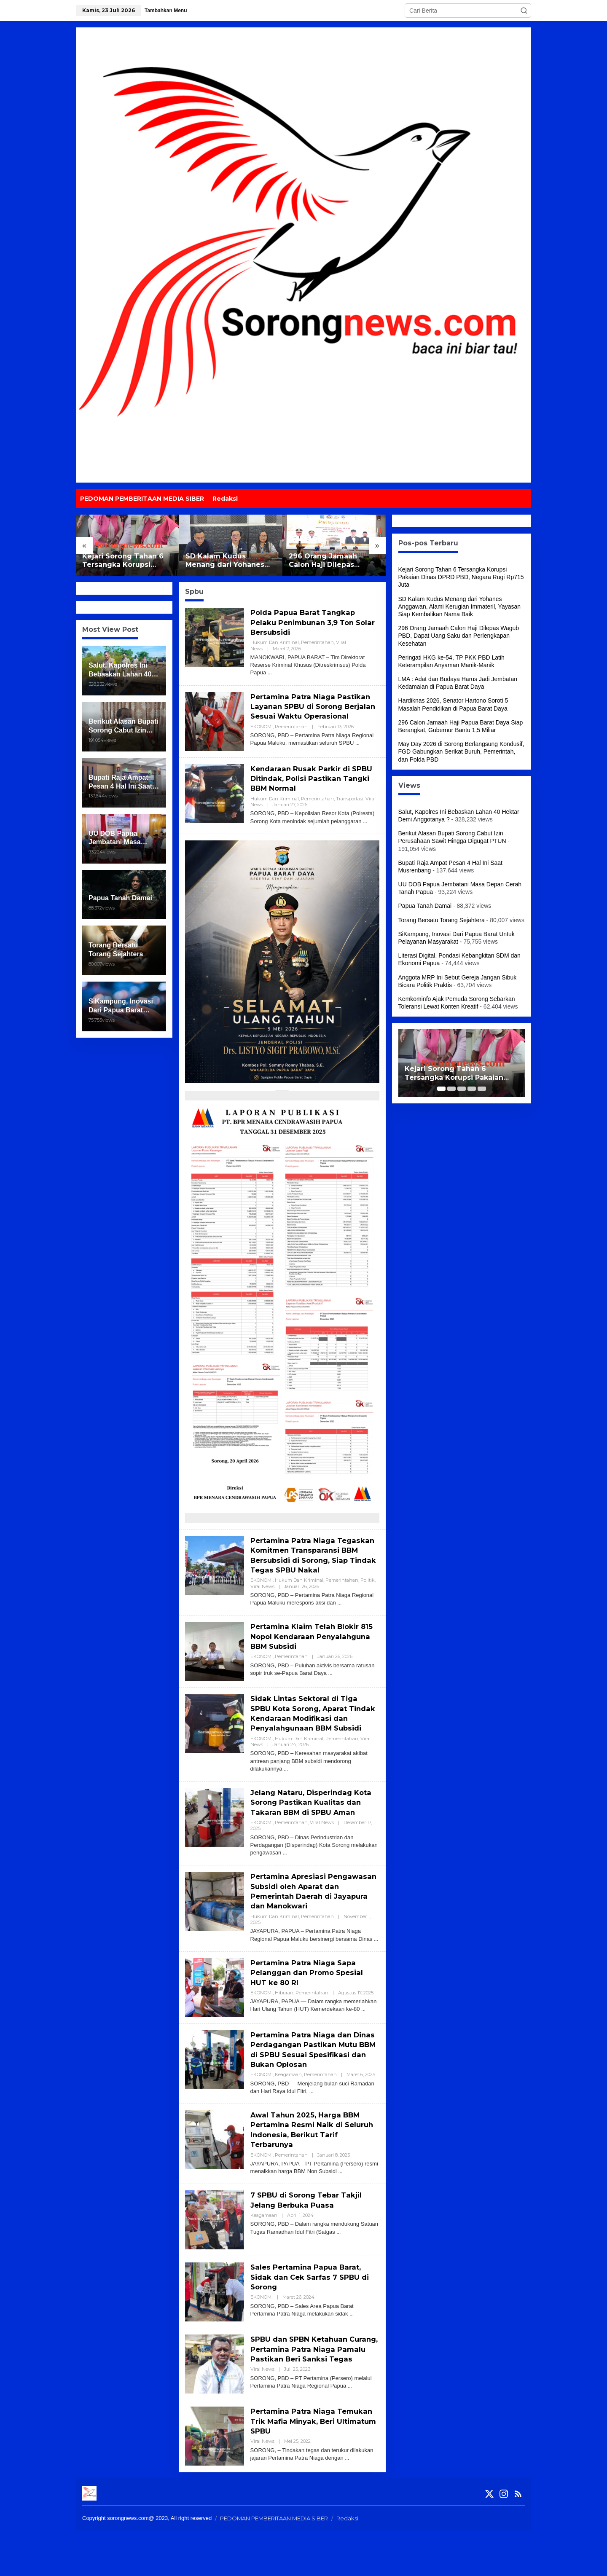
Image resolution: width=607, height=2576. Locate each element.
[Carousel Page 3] (461, 1089)
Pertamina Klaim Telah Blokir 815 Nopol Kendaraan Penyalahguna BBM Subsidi (309, 1654)
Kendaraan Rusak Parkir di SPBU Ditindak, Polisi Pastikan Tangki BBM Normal (311, 786)
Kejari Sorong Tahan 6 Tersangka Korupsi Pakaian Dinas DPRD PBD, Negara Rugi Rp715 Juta (125, 561)
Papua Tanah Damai (425, 905)
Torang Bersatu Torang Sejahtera (441, 920)
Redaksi (347, 2563)
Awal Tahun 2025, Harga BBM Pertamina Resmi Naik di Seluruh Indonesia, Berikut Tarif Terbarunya (314, 2167)
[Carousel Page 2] (451, 1089)
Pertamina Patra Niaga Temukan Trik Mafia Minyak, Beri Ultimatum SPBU (307, 2467)
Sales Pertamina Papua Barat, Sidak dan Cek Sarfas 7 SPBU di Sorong (313, 2314)
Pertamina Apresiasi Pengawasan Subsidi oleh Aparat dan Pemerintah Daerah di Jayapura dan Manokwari (312, 1929)
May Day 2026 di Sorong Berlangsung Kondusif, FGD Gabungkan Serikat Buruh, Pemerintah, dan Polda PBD (461, 751)
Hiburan (284, 2030)
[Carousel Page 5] (482, 1089)
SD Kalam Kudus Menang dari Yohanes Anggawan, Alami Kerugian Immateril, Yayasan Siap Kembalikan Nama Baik (227, 561)
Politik (367, 1598)
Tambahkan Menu (166, 10)
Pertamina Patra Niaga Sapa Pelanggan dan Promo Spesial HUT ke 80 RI (310, 2010)
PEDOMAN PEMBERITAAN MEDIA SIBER (274, 2563)
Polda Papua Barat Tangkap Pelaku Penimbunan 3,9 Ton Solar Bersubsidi (306, 622)
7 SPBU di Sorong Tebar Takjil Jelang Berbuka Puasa (310, 2237)
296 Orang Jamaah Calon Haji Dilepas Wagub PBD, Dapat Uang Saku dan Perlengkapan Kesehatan (334, 561)
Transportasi (349, 807)
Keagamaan (288, 2112)
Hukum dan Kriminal (274, 642)
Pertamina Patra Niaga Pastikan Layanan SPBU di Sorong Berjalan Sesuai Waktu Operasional (314, 711)
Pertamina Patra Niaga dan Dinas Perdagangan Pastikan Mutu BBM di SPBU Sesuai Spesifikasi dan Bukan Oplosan (312, 2087)
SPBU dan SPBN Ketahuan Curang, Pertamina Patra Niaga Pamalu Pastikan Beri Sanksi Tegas (312, 2391)
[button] (524, 10)
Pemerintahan (317, 642)
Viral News (262, 1604)
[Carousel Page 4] (471, 1089)
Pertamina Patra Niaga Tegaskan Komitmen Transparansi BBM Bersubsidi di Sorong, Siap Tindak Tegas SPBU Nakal (314, 1568)
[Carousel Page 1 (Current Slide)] (441, 1089)
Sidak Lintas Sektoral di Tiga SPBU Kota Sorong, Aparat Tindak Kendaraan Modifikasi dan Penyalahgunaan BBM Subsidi (309, 1736)
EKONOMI (261, 736)
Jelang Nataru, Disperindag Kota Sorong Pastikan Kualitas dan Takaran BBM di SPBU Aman (310, 1835)
